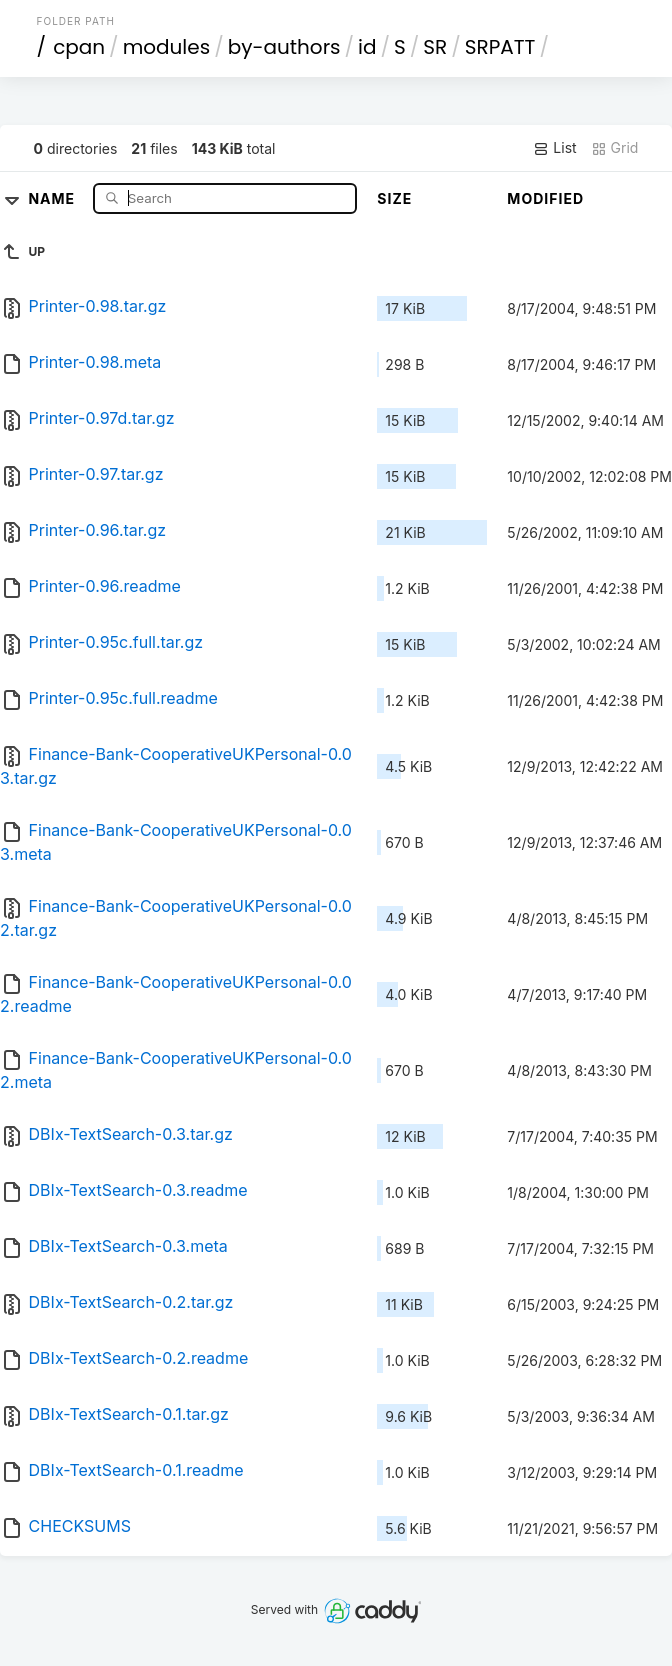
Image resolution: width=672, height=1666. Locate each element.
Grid (615, 148)
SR (435, 47)
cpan (79, 47)
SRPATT (500, 47)
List (554, 148)
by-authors (284, 47)
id (367, 47)
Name (53, 197)
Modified (545, 198)
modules (166, 47)
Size (394, 198)
